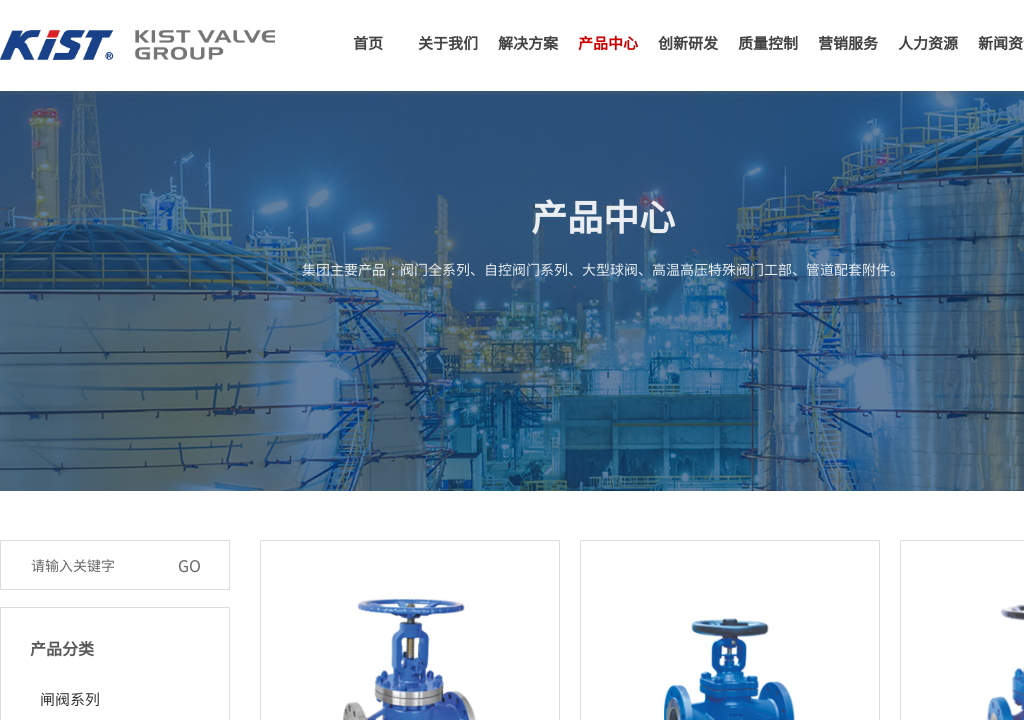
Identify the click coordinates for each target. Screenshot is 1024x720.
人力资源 (928, 42)
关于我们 (448, 42)
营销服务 (848, 42)
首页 (368, 42)
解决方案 (528, 42)
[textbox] (94, 565)
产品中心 (608, 42)
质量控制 (768, 42)
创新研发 (688, 42)
